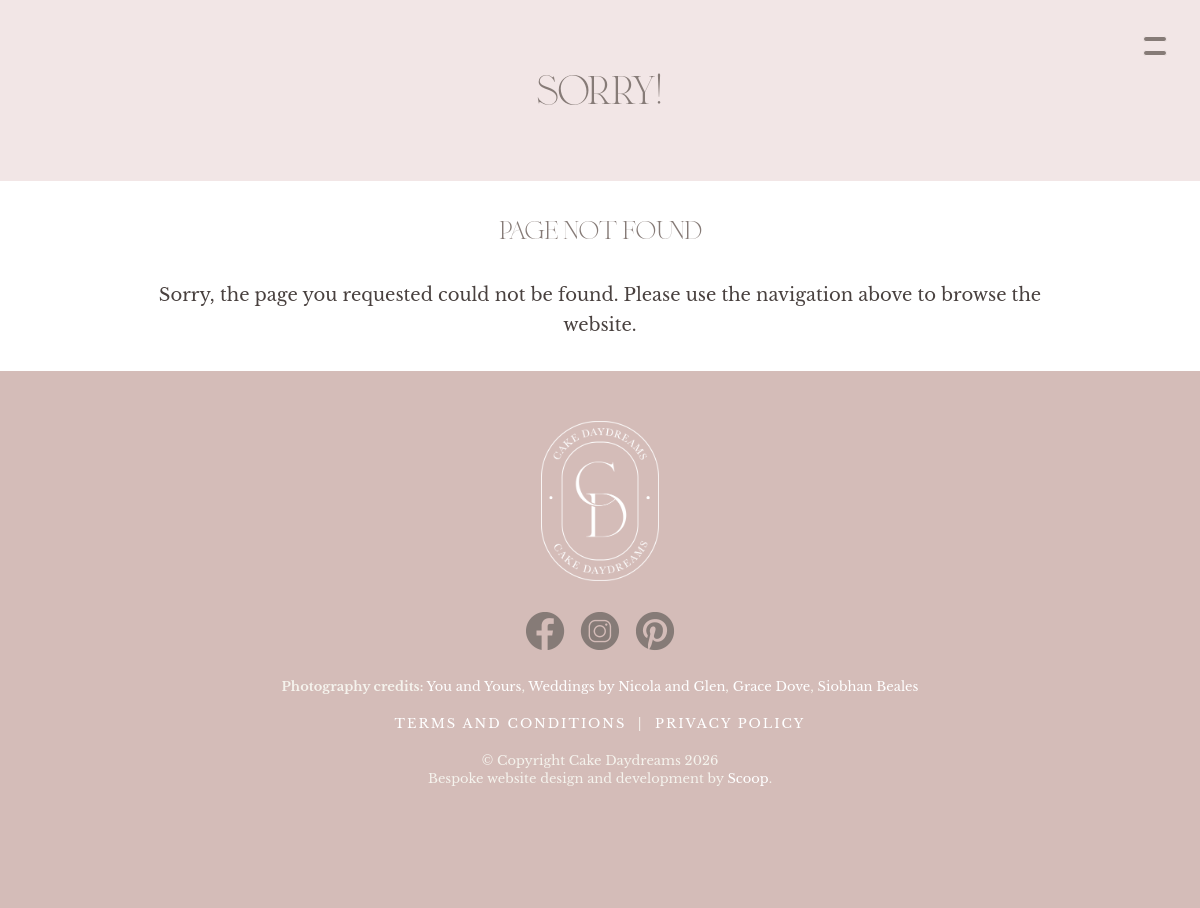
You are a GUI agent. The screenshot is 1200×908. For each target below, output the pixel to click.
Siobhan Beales (868, 686)
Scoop (747, 778)
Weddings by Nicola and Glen (626, 686)
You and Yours (474, 686)
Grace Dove (772, 686)
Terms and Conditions (511, 723)
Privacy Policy (730, 723)
